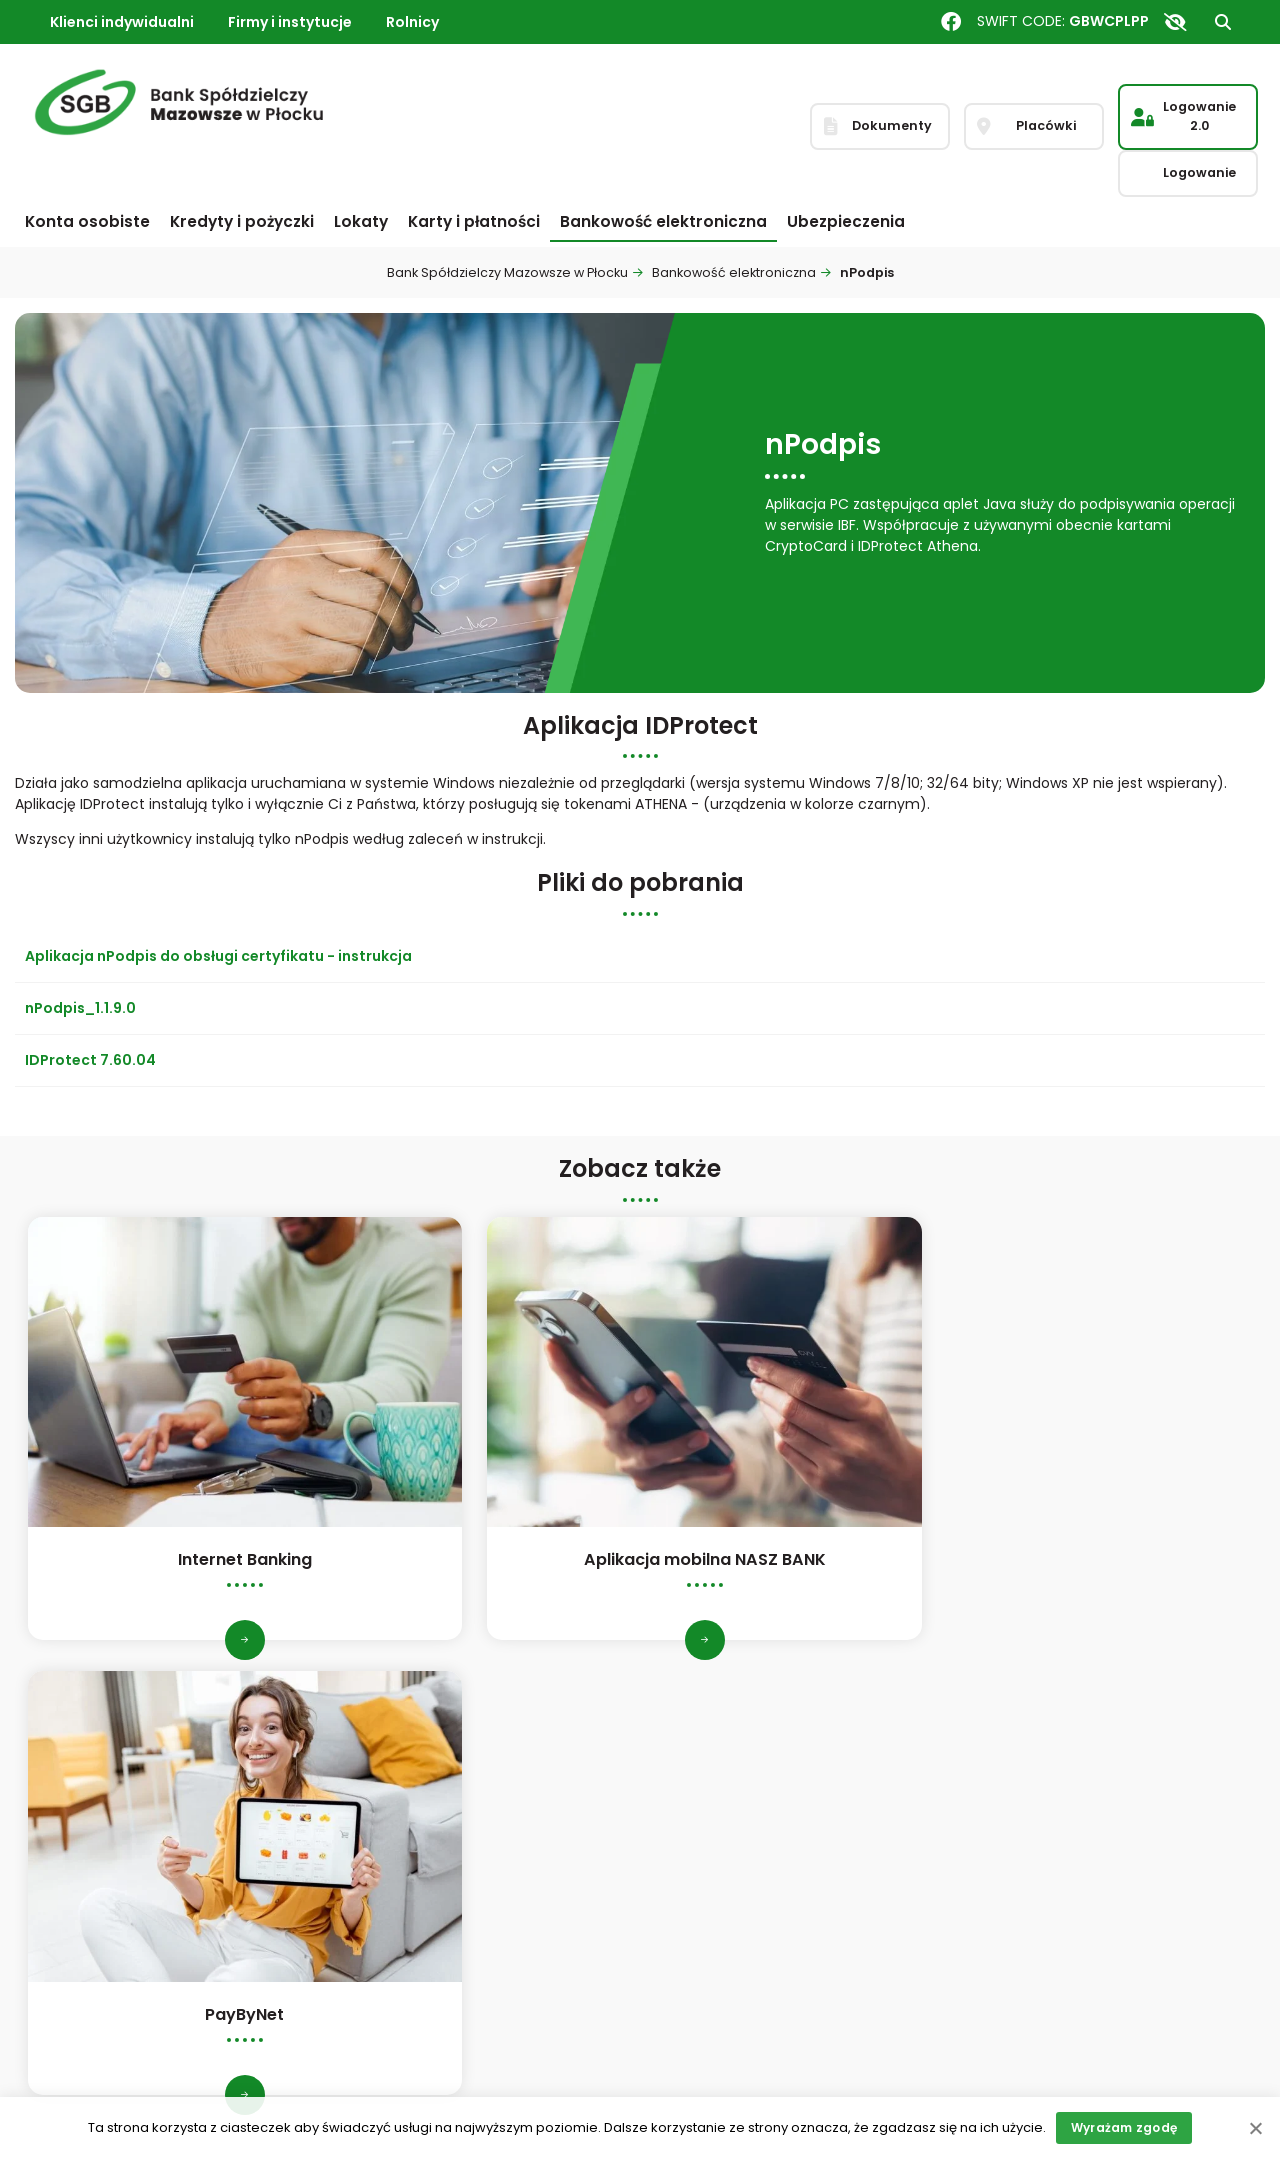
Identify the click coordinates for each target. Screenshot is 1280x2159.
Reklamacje (1021, 1830)
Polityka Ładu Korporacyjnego (447, 1776)
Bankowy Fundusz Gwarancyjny (792, 1885)
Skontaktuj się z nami (1054, 1803)
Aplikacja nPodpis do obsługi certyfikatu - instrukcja (218, 956)
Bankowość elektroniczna (663, 221)
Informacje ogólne (92, 1776)
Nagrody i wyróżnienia (103, 1938)
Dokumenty (704, 1830)
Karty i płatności (474, 221)
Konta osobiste (87, 221)
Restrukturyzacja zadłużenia (760, 2007)
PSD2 (362, 1878)
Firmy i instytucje (290, 22)
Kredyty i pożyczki (242, 221)
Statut (76, 1858)
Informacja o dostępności (753, 2034)
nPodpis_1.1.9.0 (80, 1008)
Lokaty (361, 221)
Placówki (1010, 1776)
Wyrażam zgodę (1124, 2127)
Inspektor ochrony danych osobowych (436, 1813)
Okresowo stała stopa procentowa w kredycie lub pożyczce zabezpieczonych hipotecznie (791, 1959)
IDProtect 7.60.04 (90, 1060)
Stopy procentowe (727, 1803)
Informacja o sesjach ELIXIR (756, 1857)
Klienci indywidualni (122, 22)
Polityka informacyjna (420, 1953)
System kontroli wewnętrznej (445, 1851)
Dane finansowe (84, 1830)
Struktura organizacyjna (137, 1912)
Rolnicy (412, 22)
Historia (53, 1803)
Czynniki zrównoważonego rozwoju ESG (464, 1915)
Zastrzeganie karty (1045, 1857)
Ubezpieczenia (846, 221)
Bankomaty (703, 1776)
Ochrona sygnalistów (418, 1980)
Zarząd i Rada (74, 1884)
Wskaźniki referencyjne (742, 1911)
